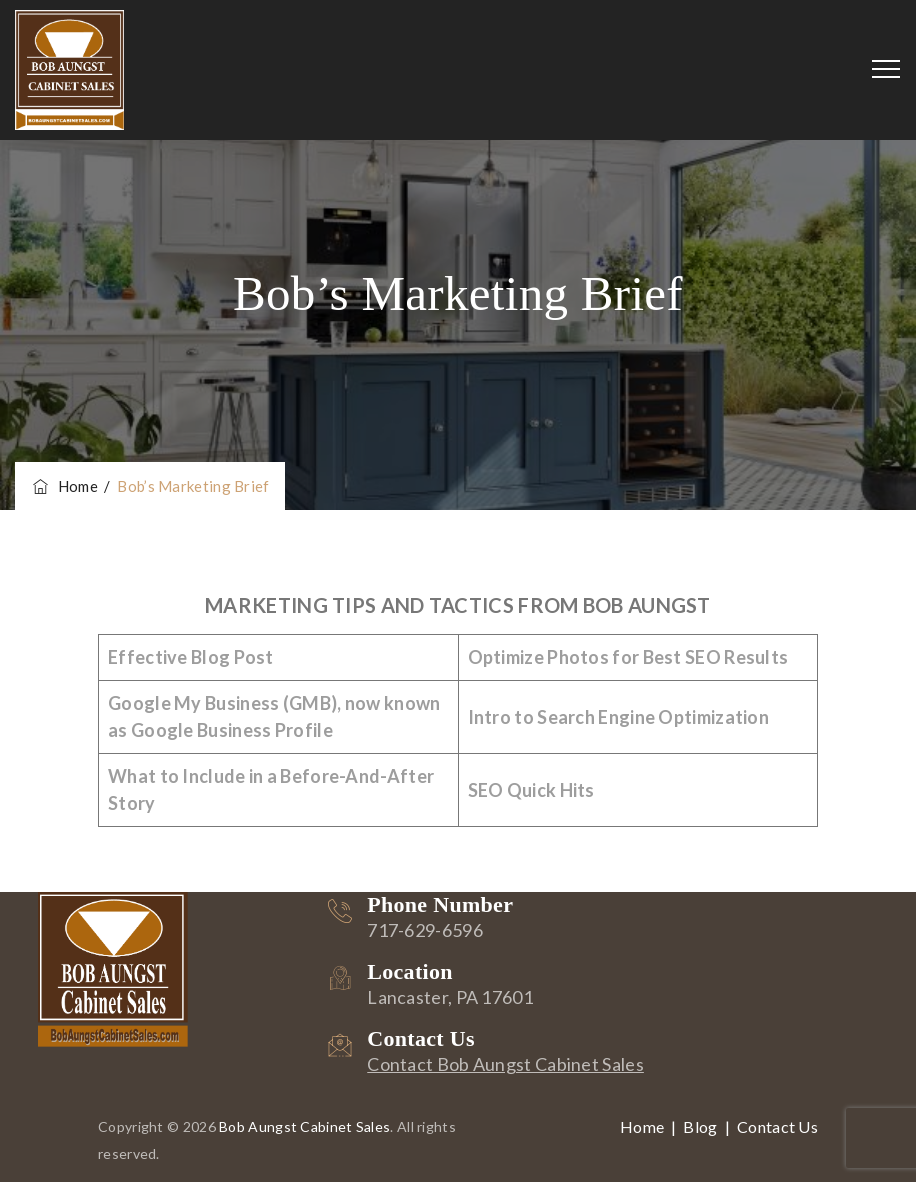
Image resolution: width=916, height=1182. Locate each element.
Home (64, 486)
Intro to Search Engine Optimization (619, 717)
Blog (700, 1126)
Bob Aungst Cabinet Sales (304, 1126)
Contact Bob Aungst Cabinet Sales (505, 1064)
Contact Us (777, 1126)
